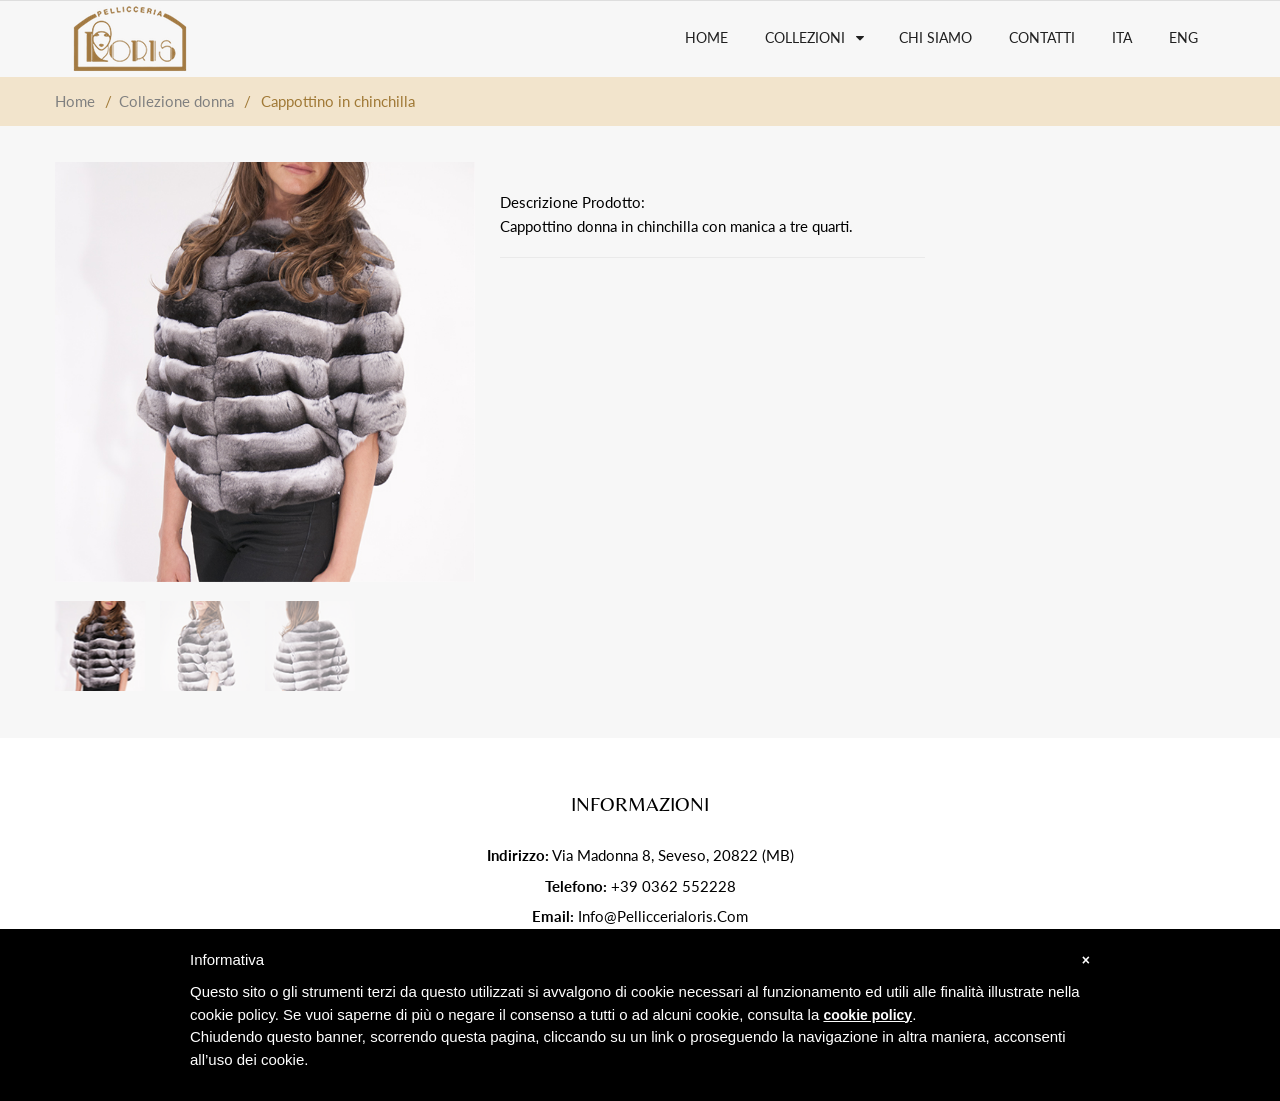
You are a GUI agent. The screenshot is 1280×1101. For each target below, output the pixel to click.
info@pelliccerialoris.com (663, 916)
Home (75, 101)
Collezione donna (176, 101)
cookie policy (867, 1015)
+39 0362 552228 (673, 886)
